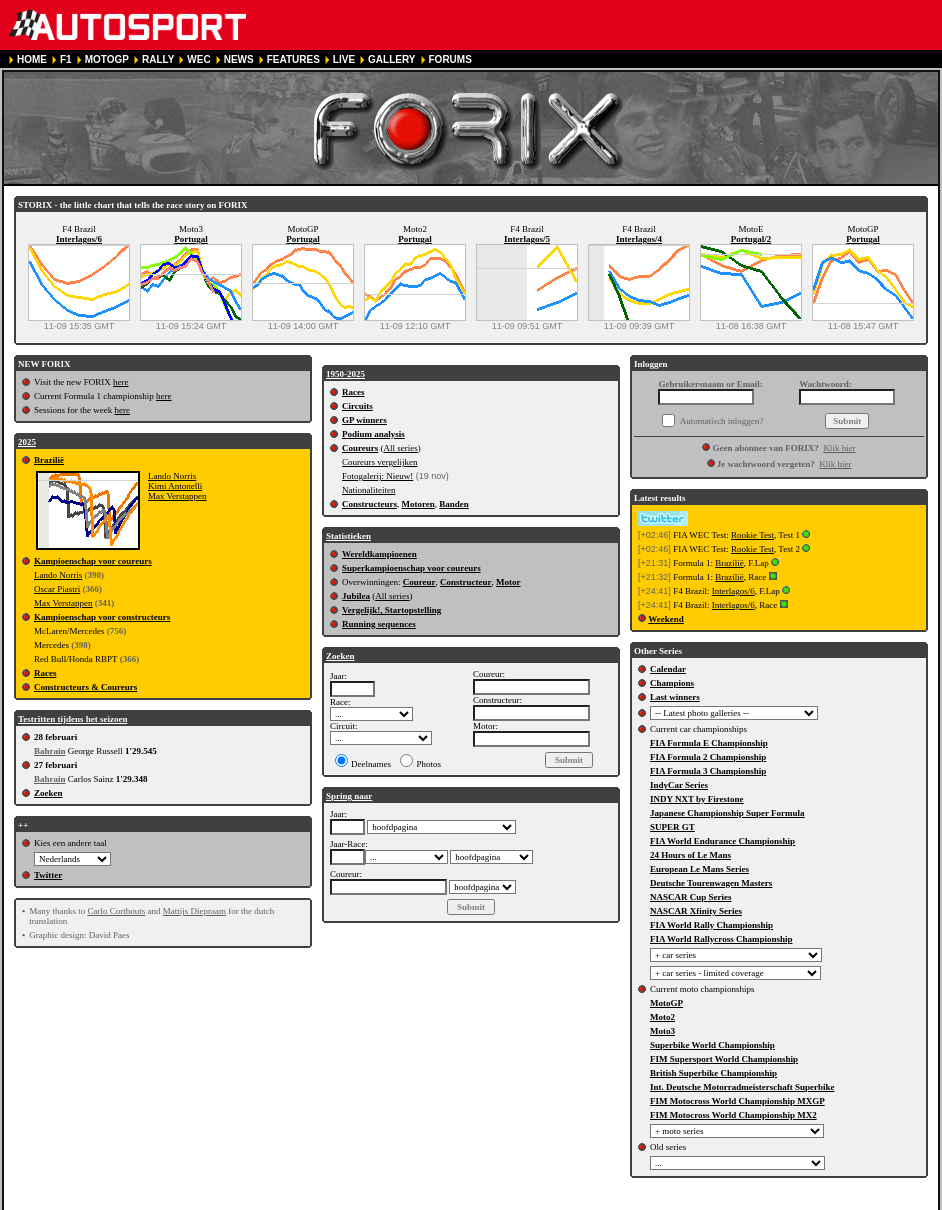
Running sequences (379, 624)
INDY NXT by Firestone (697, 799)
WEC (198, 59)
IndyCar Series (679, 785)
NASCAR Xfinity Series (696, 911)
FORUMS (450, 59)
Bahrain (50, 751)
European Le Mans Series (699, 869)
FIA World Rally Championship (711, 925)
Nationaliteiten (368, 490)
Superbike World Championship (712, 1045)
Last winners (675, 697)
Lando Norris (172, 476)
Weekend (666, 619)
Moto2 (662, 1017)
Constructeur (466, 582)
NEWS (239, 59)
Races (45, 673)
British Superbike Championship (713, 1073)
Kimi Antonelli (175, 486)
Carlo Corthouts (116, 911)
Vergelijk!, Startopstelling (391, 610)
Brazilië (49, 460)
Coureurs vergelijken (380, 462)
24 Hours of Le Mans (690, 855)
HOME (32, 59)
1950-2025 (345, 374)
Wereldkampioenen (379, 554)
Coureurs (360, 448)
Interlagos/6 (79, 239)
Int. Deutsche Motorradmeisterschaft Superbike (742, 1087)
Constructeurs (369, 504)
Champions (672, 683)
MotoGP (666, 1003)
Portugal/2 (751, 239)
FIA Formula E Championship (709, 743)
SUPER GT (672, 827)
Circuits (357, 406)
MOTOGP (107, 59)
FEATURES (293, 59)
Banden (454, 504)
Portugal (191, 239)
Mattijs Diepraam (194, 911)
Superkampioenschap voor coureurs (411, 568)
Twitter (48, 875)
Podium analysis (373, 434)
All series (401, 448)
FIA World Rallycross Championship (721, 939)
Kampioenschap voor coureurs (93, 561)
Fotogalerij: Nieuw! (377, 476)
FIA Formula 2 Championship (708, 757)
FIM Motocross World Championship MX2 (733, 1115)
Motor (508, 582)
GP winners (364, 420)
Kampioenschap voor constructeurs (102, 617)
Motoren (418, 504)
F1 (66, 59)
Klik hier (839, 448)
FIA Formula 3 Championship (708, 771)
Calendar (668, 669)
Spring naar (349, 796)
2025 (27, 442)
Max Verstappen (177, 496)
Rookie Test (752, 535)
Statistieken (348, 536)
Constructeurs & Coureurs (85, 687)
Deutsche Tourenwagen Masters (711, 883)
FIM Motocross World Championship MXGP (737, 1101)
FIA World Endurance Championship (722, 841)
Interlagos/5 (527, 239)
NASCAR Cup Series (691, 897)
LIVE (344, 59)
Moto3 (662, 1031)
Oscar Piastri (57, 589)
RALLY (158, 59)
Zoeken (48, 793)
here (121, 382)
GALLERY (391, 59)
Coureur (419, 582)
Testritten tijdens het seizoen (72, 719)
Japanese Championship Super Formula (727, 813)
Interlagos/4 (639, 239)
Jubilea (356, 596)
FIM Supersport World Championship (724, 1059)
